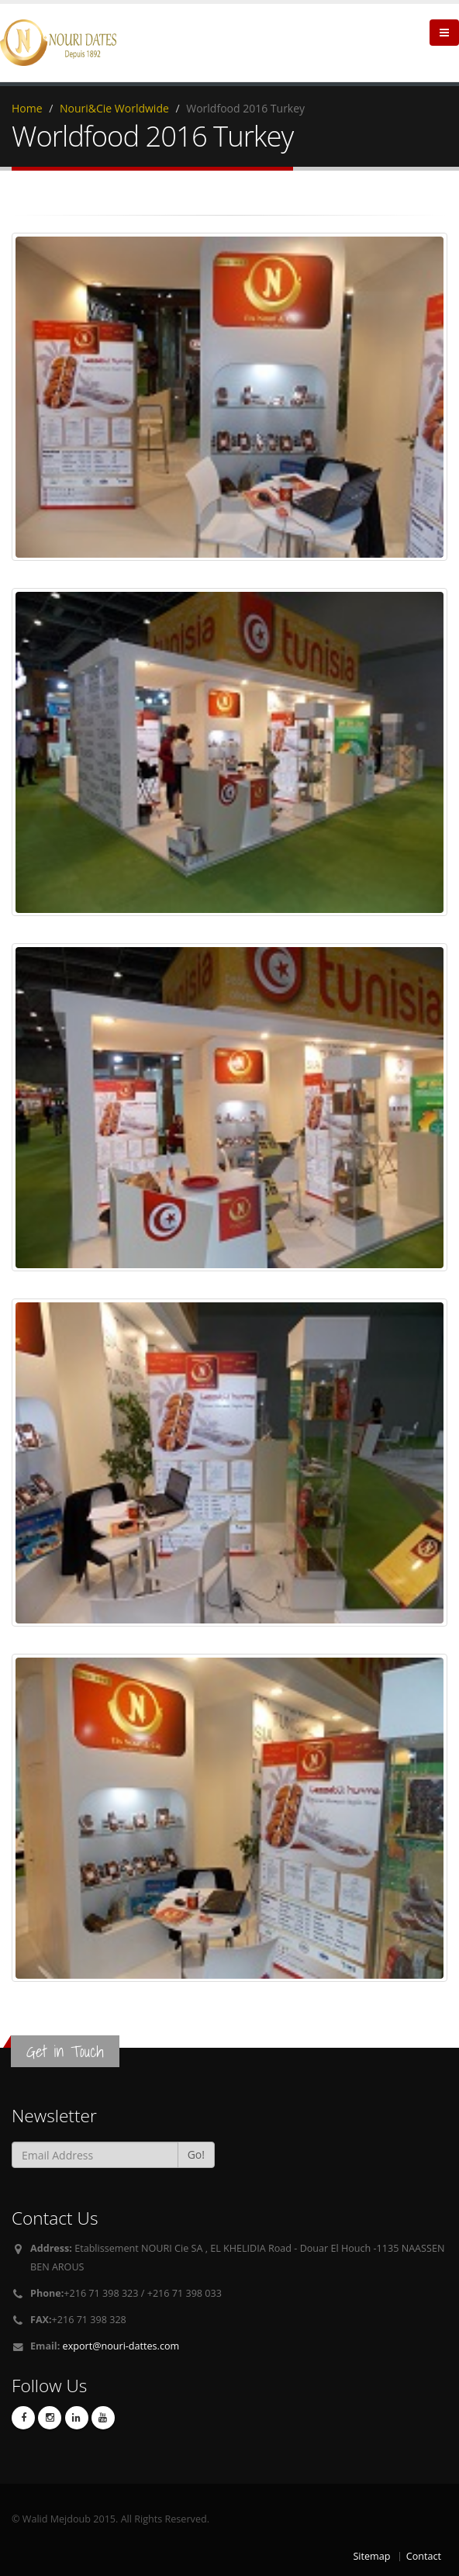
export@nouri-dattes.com (121, 2346)
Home (27, 108)
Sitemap (371, 2556)
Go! (196, 2154)
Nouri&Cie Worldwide (114, 108)
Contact (423, 2556)
